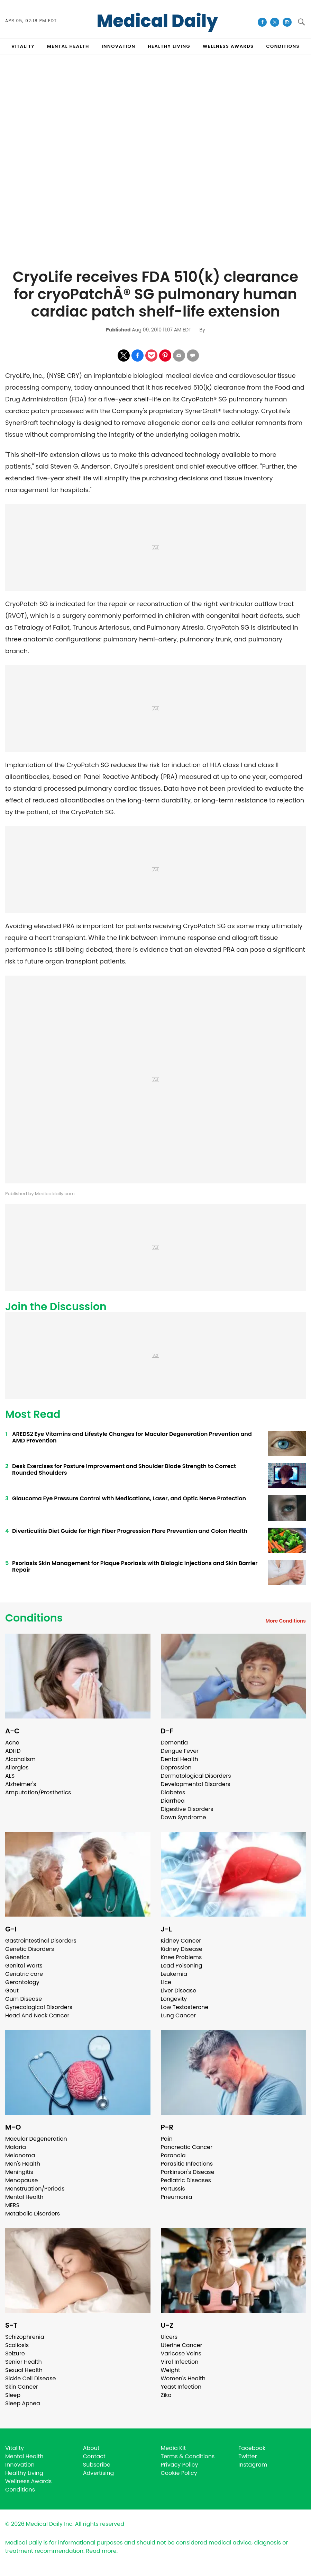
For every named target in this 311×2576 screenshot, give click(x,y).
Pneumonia (176, 2197)
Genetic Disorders (29, 1949)
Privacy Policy (179, 2465)
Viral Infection (180, 2362)
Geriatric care (24, 1974)
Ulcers (169, 2337)
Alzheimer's (20, 1784)
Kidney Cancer (181, 1941)
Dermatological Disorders (196, 1776)
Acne (12, 1743)
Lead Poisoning (181, 1966)
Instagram (252, 2465)
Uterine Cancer (181, 2345)
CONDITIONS (283, 46)
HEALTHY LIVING (169, 46)
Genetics (17, 1957)
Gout (12, 1991)
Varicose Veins (181, 2353)
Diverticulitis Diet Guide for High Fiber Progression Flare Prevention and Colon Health (129, 1531)
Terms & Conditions (188, 2456)
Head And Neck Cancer (37, 2015)
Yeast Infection (181, 2387)
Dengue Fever (180, 1751)
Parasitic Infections (187, 2164)
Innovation (20, 2465)
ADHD (12, 1751)
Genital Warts (24, 1966)
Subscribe (96, 2465)
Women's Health (183, 2378)
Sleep (12, 2395)
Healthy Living (24, 2473)
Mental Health (24, 2197)
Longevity (174, 1999)
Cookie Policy (179, 2473)
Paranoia (173, 2155)
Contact (94, 2456)
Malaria (15, 2147)
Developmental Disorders (195, 1784)
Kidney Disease (181, 1949)
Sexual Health (24, 2370)
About (91, 2448)
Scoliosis (17, 2345)
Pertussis (173, 2189)
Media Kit (173, 2448)
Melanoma (20, 2155)
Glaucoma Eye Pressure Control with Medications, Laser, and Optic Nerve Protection (129, 1498)
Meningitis (19, 2172)
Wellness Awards (228, 46)
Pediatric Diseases (186, 2180)
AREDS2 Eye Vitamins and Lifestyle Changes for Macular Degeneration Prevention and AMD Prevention (132, 1437)
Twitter (247, 2456)
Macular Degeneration (36, 2139)
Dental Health (179, 1759)
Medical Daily (157, 21)
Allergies (17, 1767)
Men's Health (22, 2164)
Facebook (251, 2448)
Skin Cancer (21, 2387)
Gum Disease (23, 1999)
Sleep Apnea (22, 2403)
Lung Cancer (178, 2015)
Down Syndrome (183, 1817)
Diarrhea (173, 1801)
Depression (176, 1767)
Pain (167, 2139)
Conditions (34, 1618)
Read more (101, 2551)
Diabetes (173, 1792)
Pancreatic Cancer (187, 2147)
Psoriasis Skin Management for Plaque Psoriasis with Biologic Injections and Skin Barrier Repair (135, 1566)
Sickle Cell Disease (30, 2378)
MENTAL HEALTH (68, 46)
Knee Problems (181, 1957)
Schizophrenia (24, 2337)
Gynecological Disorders (38, 2007)
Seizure (15, 2353)
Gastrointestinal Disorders (40, 1941)
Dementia (174, 1743)
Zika (166, 2395)
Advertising (98, 2473)
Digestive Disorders (187, 1809)
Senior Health (23, 2362)
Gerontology (22, 1982)
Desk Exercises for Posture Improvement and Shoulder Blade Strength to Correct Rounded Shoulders (124, 1469)
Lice (166, 1982)
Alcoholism (20, 1759)
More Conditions (285, 1620)
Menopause (21, 2180)
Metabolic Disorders (32, 2214)
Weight (170, 2370)
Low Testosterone (185, 2007)
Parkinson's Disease (187, 2172)
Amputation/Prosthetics (38, 1792)
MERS (12, 2205)
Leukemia (174, 1974)
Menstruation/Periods (35, 2189)
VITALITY (23, 46)
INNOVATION (118, 46)
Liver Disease (178, 1991)
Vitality (14, 2448)
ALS (10, 1776)
